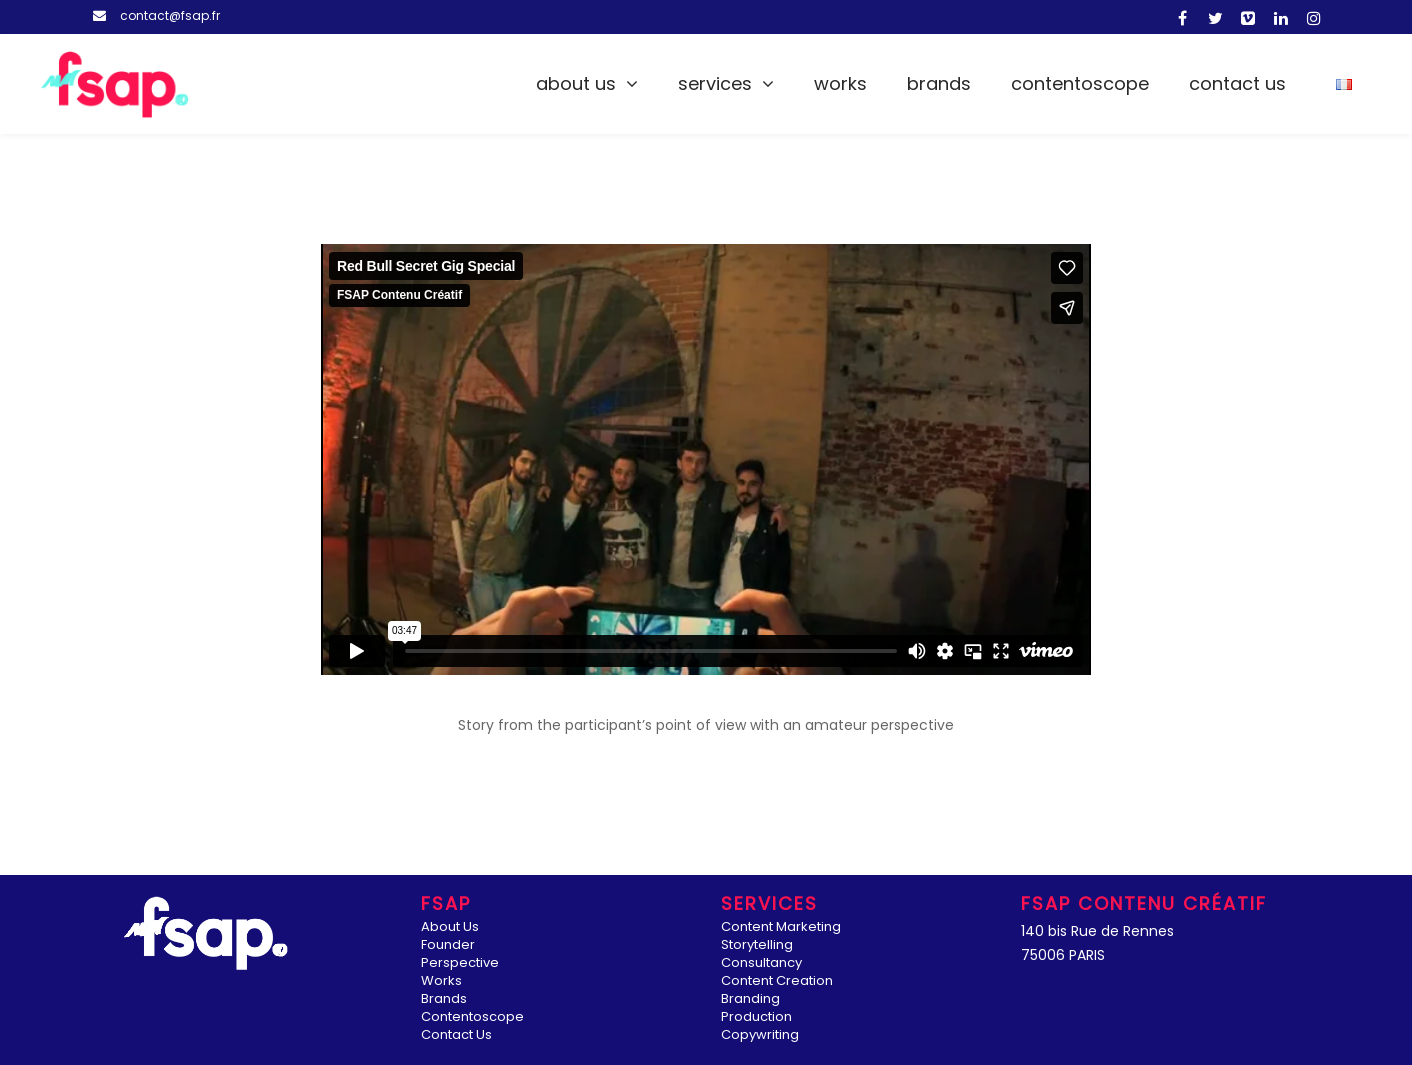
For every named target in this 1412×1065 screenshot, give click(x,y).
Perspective (460, 963)
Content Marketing (781, 927)
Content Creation (777, 981)
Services (715, 83)
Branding (750, 999)
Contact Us (1237, 83)
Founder (448, 945)
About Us (576, 83)
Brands (939, 83)
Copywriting (760, 1035)
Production (756, 1017)
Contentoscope (1080, 83)
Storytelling (757, 945)
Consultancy (761, 963)
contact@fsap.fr (170, 15)
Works (840, 83)
